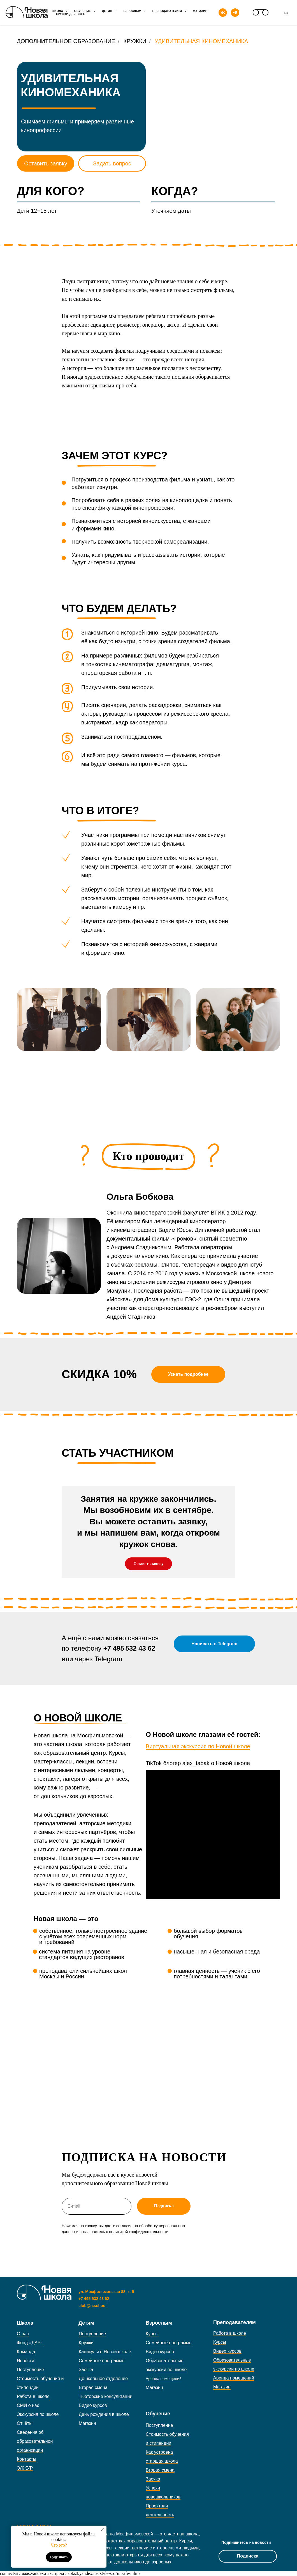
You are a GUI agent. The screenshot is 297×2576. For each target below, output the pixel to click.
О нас (23, 2333)
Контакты (26, 2459)
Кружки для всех (70, 14)
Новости (25, 2360)
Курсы (152, 2333)
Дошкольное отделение (103, 2378)
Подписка (248, 2556)
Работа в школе (33, 2396)
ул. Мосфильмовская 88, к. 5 (106, 2291)
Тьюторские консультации (105, 2396)
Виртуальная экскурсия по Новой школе (198, 1746)
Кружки (134, 41)
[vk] (223, 12)
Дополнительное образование (66, 41)
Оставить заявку (45, 163)
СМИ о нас (28, 2405)
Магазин (200, 11)
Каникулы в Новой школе (105, 2351)
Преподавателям (167, 11)
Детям (107, 11)
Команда (26, 2351)
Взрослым (133, 11)
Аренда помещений (233, 2378)
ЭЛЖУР (25, 2468)
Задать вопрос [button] (112, 163)
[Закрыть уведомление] (102, 2530)
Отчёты (25, 2423)
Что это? (59, 2545)
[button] (188, 1374)
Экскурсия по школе (38, 2414)
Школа (58, 11)
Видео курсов (93, 2405)
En (286, 13)
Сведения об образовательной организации (35, 2441)
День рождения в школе (104, 2414)
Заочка (86, 2369)
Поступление (30, 2369)
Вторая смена (93, 2387)
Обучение (83, 11)
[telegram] (235, 12)
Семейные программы (102, 2360)
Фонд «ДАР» (30, 2342)
